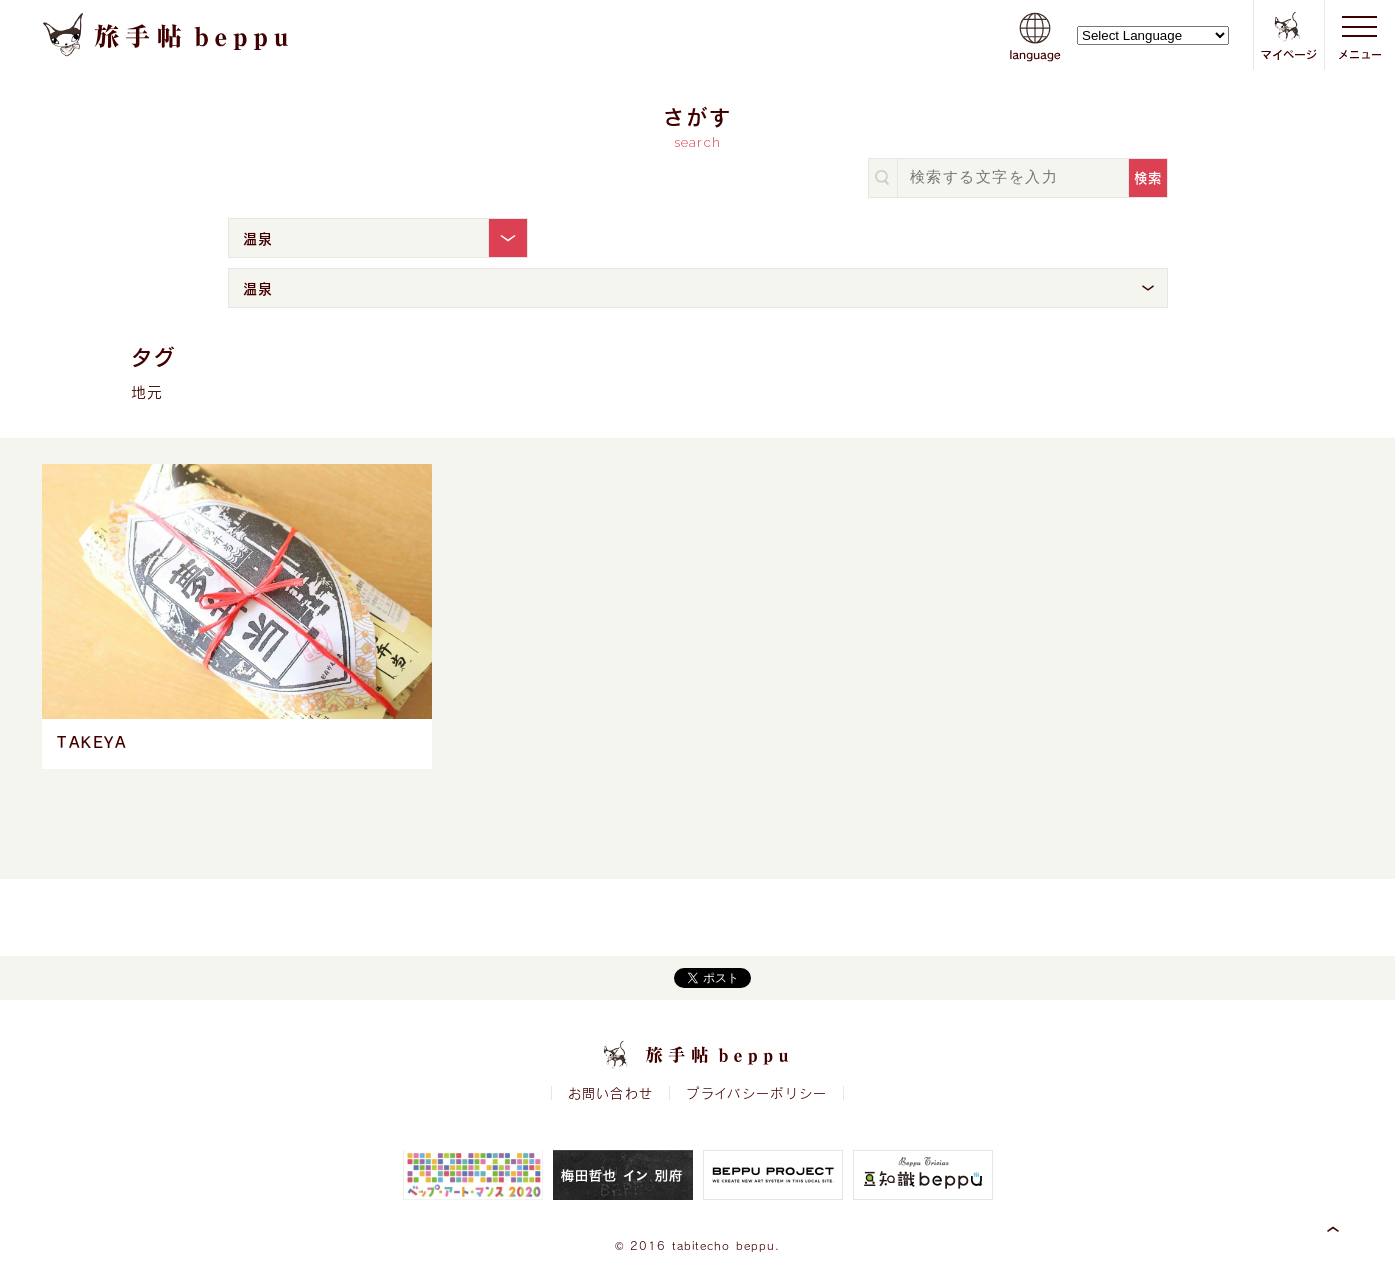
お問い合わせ (611, 1093)
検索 (1148, 177)
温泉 (258, 238)
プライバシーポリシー (756, 1093)
